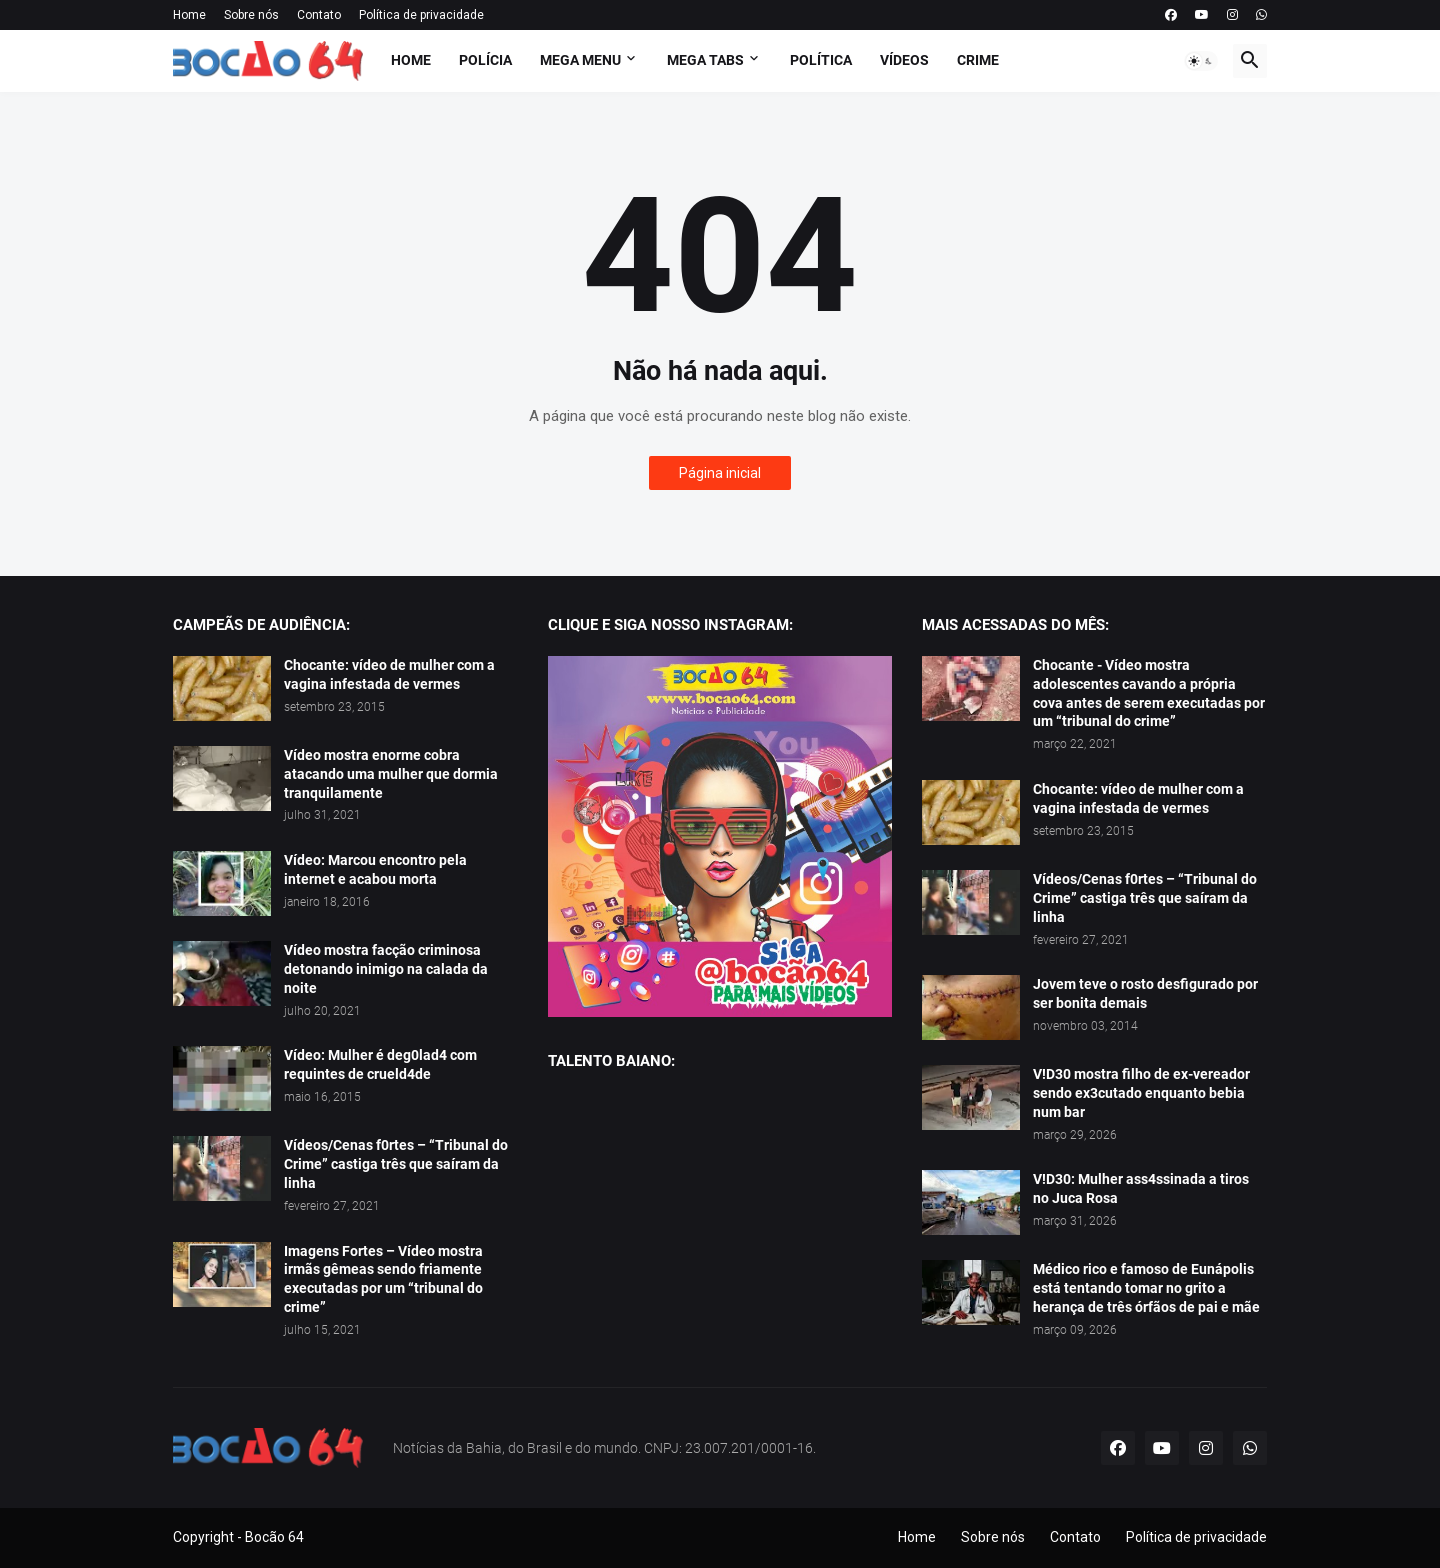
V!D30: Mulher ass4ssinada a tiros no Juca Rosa (1141, 1188)
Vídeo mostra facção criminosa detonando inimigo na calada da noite (386, 969)
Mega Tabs (705, 60)
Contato (319, 15)
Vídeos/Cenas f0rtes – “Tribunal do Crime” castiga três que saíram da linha (396, 1164)
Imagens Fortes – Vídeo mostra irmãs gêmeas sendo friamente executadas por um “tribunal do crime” (383, 1279)
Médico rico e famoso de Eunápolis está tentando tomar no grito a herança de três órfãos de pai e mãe (1146, 1288)
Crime (978, 60)
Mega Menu (580, 60)
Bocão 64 (274, 1537)
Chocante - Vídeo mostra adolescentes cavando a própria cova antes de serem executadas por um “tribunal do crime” (1149, 693)
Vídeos (904, 60)
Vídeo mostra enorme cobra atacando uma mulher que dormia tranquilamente (391, 774)
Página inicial (720, 473)
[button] (1201, 61)
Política (821, 60)
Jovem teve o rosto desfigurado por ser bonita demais (1145, 993)
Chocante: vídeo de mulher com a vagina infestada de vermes (389, 674)
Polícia (485, 60)
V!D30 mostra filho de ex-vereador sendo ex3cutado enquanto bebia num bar (1141, 1093)
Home (189, 15)
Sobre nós (251, 15)
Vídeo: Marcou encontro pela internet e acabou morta (375, 869)
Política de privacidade (421, 15)
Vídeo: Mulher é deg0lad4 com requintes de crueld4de (380, 1064)
